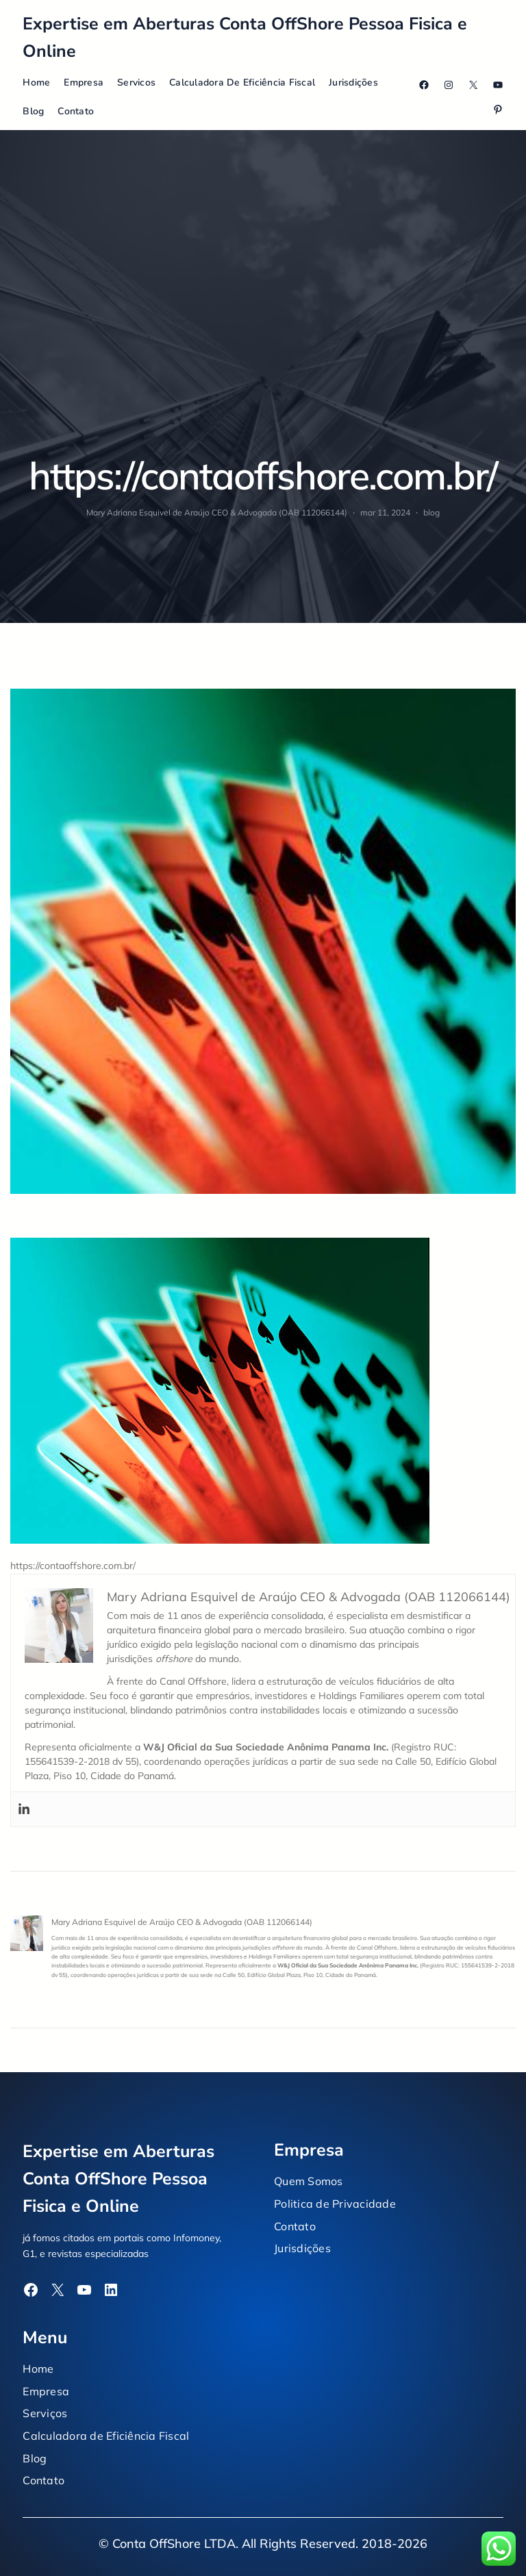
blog (431, 512)
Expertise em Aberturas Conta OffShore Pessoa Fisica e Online (118, 2179)
